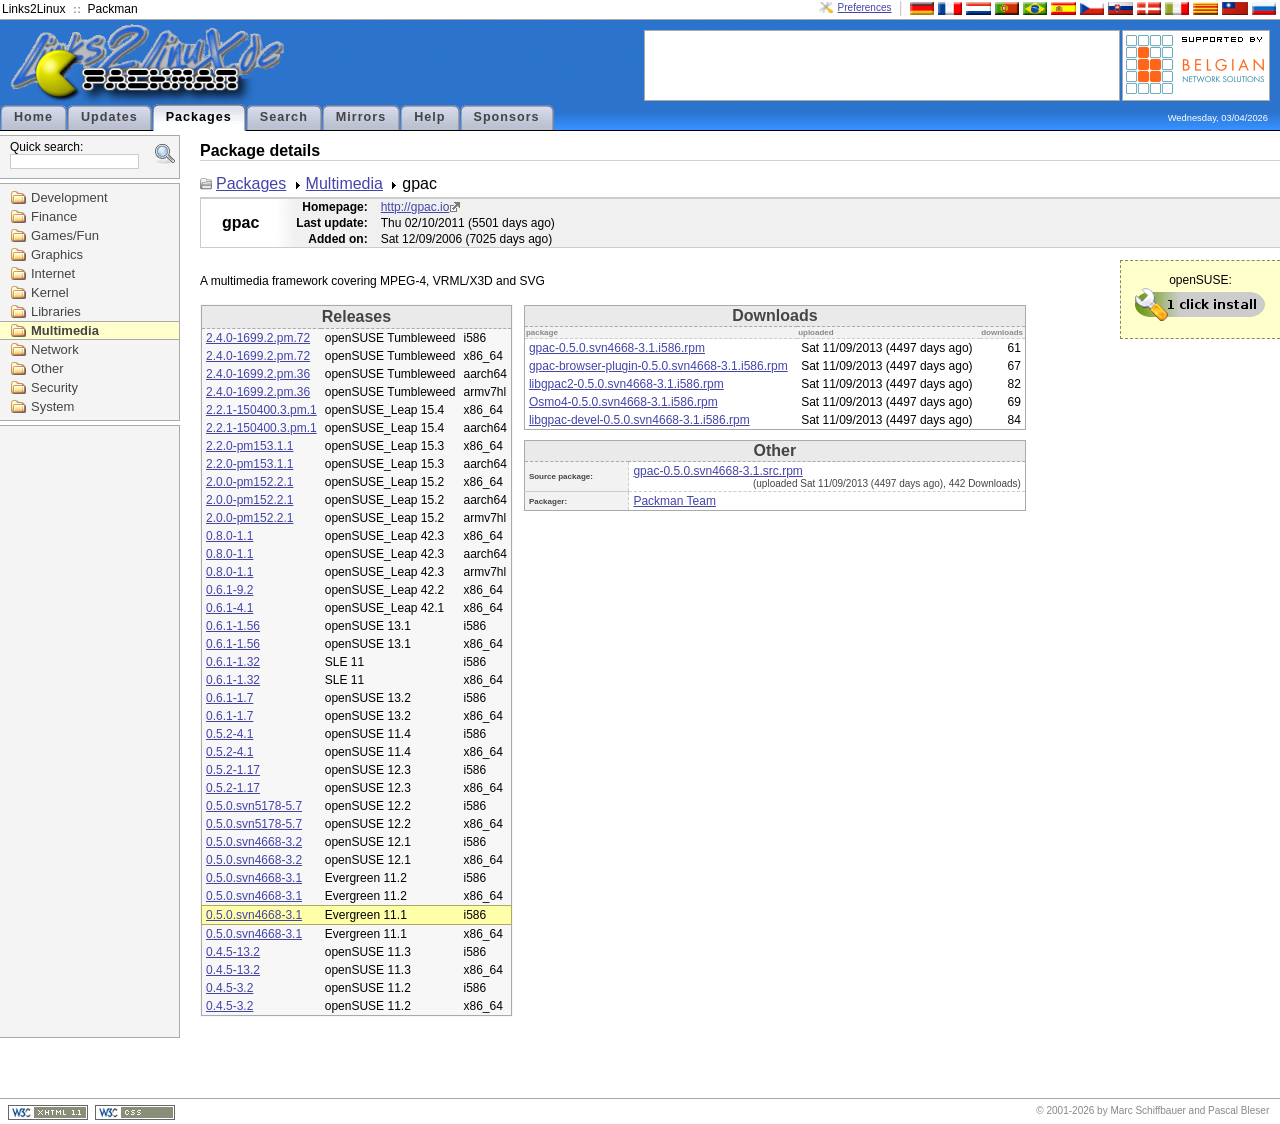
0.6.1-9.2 (229, 590)
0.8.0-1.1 (229, 536)
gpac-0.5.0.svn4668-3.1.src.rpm (717, 471)
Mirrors (361, 117)
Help (429, 117)
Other (47, 368)
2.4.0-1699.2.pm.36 (258, 374)
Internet (53, 273)
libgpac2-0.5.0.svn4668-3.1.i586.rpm (626, 384)
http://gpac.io (415, 207)
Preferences (865, 7)
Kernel (50, 292)
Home (33, 117)
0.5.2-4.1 (229, 734)
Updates (109, 117)
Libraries (56, 311)
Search (284, 117)
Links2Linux (33, 9)
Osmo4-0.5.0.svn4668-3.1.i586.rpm (623, 402)
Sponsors (507, 117)
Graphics (57, 254)
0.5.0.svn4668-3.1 (254, 878)
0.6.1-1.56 (233, 626)
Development (69, 197)
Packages (199, 117)
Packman (113, 9)
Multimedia (65, 330)
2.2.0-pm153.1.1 (249, 446)
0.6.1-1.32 (233, 662)
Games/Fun (65, 235)
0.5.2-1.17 (233, 770)
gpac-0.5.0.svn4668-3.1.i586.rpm (617, 348)
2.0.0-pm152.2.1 (249, 482)
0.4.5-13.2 (233, 952)
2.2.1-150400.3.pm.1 (261, 410)
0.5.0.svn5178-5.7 (254, 806)
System (52, 406)
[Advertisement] (882, 64)
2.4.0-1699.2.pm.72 (258, 338)
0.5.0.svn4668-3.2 (254, 842)
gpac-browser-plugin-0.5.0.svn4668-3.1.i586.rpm (658, 366)
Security (54, 387)
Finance (54, 216)
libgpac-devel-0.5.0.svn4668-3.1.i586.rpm (639, 420)
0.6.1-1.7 (229, 698)
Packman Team (674, 501)
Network (55, 349)
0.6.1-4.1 (229, 608)
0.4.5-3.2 (229, 988)
